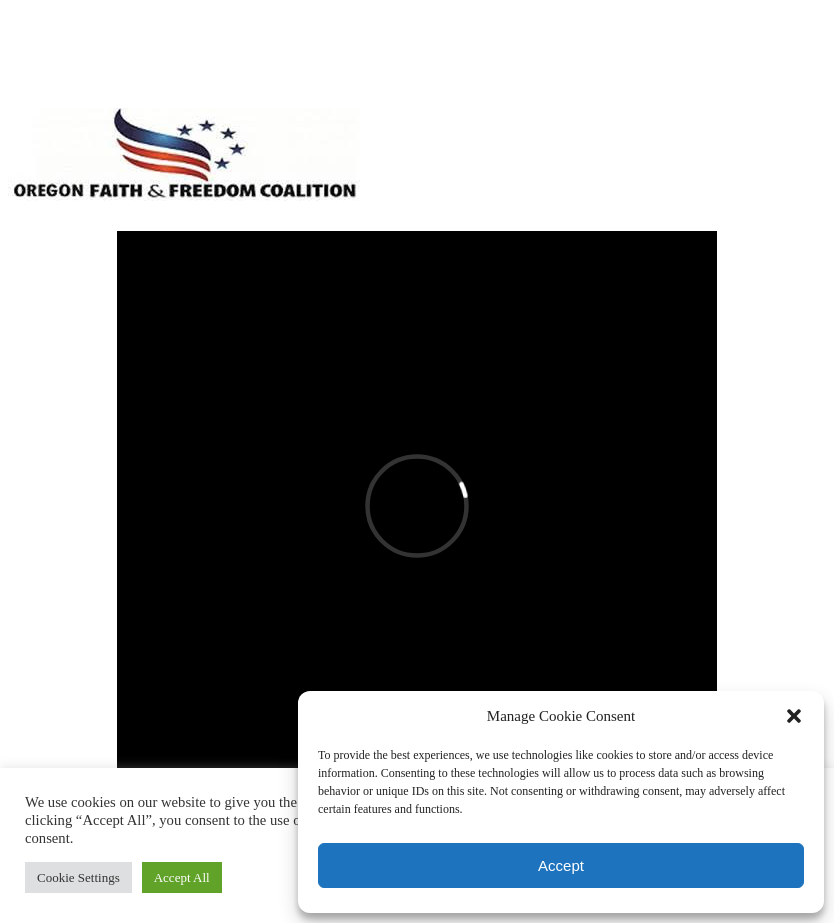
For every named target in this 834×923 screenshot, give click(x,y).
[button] (794, 716)
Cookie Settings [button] (78, 877)
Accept (561, 865)
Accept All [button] (182, 877)
